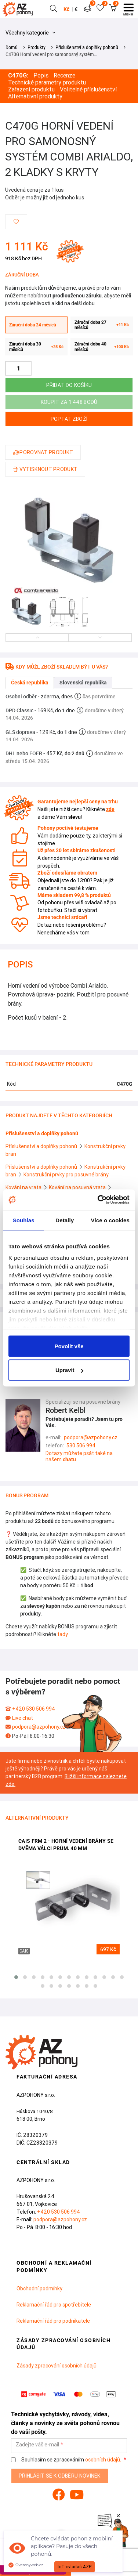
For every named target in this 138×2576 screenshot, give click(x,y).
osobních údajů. (103, 2459)
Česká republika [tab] (29, 682)
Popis (40, 75)
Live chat (22, 1718)
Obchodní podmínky (39, 2288)
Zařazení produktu (31, 89)
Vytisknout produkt (45, 469)
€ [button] (76, 9)
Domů (12, 47)
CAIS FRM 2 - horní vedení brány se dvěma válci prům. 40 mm (65, 1844)
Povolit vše (68, 1346)
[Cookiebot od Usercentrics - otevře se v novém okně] (98, 1200)
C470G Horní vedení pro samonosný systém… (51, 54)
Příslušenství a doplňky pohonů (86, 47)
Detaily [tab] (64, 1220)
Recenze (64, 75)
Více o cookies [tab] (110, 1220)
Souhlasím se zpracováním (66, 2460)
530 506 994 (80, 1445)
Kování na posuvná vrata (78, 1187)
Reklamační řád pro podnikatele (53, 2321)
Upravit (69, 1370)
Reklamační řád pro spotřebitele (54, 2304)
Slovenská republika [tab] (83, 682)
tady (62, 1634)
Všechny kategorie (30, 32)
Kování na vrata (24, 1187)
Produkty (37, 47)
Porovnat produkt (43, 452)
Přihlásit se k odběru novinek (60, 2475)
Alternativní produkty (35, 96)
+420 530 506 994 (33, 1708)
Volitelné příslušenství (88, 89)
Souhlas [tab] (23, 1220)
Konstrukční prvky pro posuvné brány (66, 1174)
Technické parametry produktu (47, 82)
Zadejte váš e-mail (37, 2445)
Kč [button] (66, 9)
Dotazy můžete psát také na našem (79, 1456)
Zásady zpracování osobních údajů (57, 2365)
